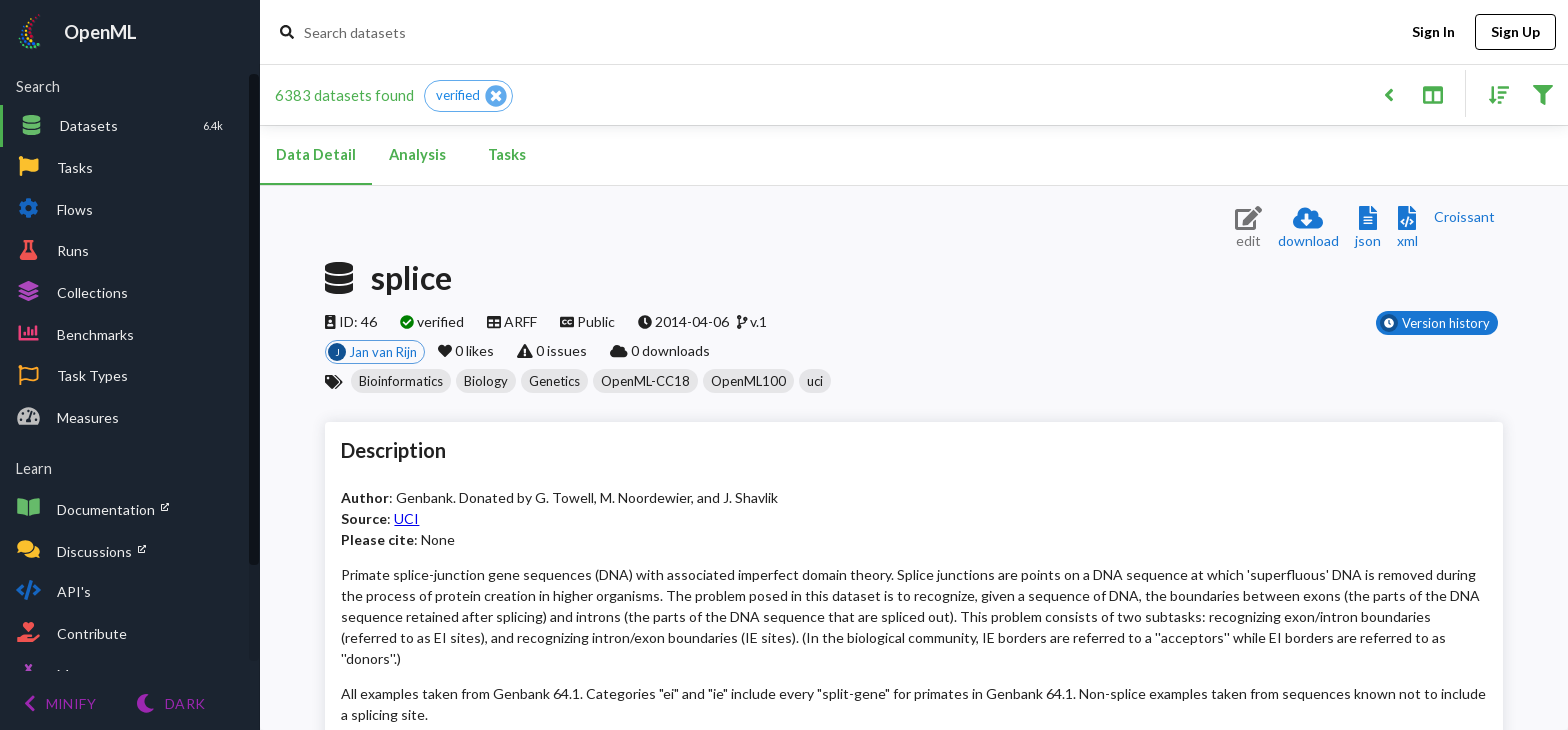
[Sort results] (1493, 93)
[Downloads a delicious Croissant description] (1464, 216)
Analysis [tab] (417, 155)
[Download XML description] (1407, 228)
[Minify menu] (60, 703)
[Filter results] (1542, 93)
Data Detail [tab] (316, 155)
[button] (468, 96)
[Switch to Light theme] (170, 703)
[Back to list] (1388, 93)
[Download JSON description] (1368, 228)
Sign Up (1515, 32)
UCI (406, 518)
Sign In (1433, 32)
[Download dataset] (1308, 228)
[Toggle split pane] (1432, 93)
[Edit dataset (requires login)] (1248, 228)
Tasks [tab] (507, 155)
